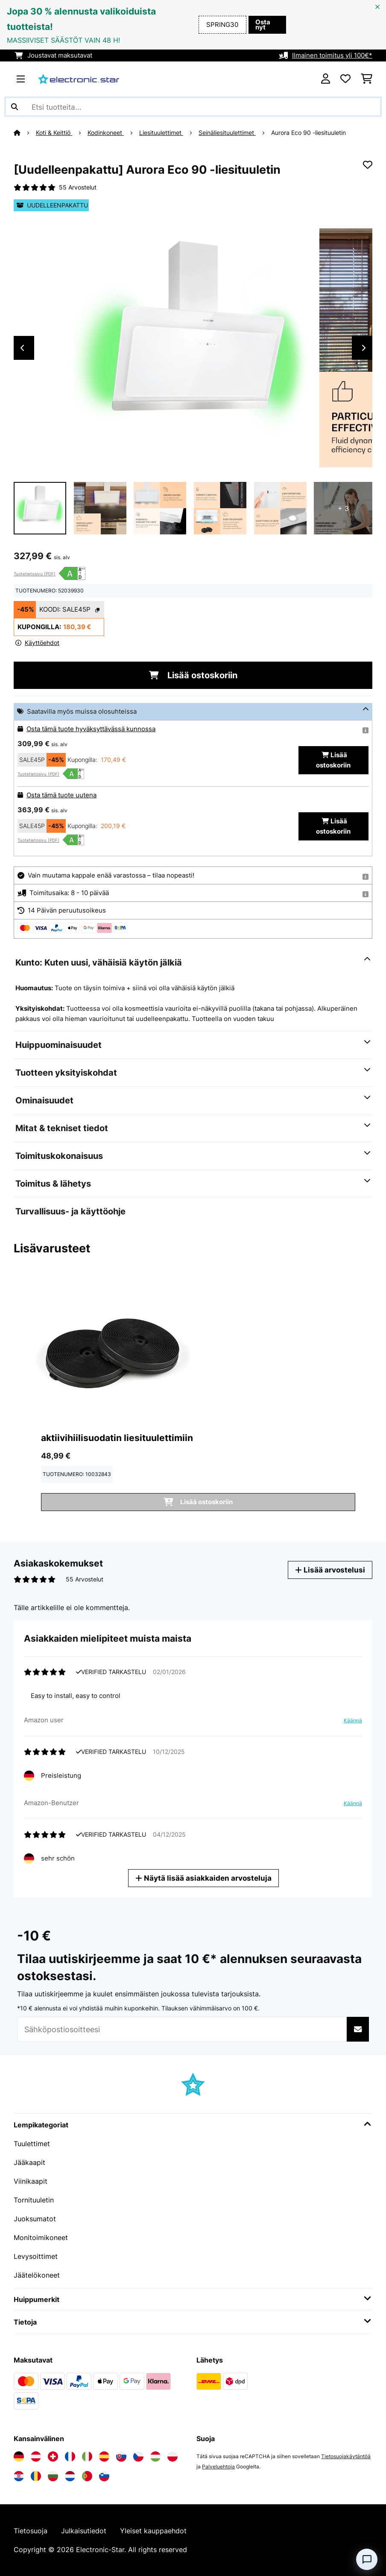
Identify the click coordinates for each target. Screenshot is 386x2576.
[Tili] (325, 79)
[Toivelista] (345, 79)
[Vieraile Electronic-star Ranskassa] (70, 2456)
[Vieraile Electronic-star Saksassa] (19, 2456)
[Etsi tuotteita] (193, 106)
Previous (22, 348)
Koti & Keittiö (54, 132)
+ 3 (343, 508)
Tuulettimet (32, 2143)
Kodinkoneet (106, 132)
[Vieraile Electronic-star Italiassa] (87, 2456)
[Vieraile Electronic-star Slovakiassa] (121, 2456)
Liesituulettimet (161, 132)
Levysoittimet (36, 2256)
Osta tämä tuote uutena (61, 795)
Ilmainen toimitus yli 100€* (332, 55)
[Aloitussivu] (25, 132)
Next (364, 348)
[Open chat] (366, 2559)
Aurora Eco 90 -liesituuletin (308, 132)
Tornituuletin (34, 2200)
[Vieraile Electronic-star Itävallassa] (36, 2456)
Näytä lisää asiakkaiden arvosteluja (203, 1877)
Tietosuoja (30, 2530)
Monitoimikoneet (41, 2237)
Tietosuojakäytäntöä (346, 2456)
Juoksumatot (35, 2218)
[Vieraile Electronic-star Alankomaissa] (70, 2476)
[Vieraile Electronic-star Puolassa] (172, 2456)
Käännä (353, 1720)
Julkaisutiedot (83, 2530)
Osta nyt (262, 24)
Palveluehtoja (218, 2466)
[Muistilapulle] (367, 164)
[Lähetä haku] (14, 107)
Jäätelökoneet (37, 2275)
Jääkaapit (29, 2162)
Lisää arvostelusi (330, 1569)
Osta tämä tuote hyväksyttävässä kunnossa (90, 729)
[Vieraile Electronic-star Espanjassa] (104, 2456)
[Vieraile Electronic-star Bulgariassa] (53, 2476)
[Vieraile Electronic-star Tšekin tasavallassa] (138, 2456)
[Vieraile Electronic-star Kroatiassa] (19, 2476)
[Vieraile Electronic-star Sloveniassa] (104, 2476)
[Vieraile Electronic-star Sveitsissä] (53, 2456)
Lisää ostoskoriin (193, 675)
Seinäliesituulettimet (227, 132)
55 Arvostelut (77, 187)
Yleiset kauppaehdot (153, 2530)
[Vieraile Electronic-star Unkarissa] (155, 2456)
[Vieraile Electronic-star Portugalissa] (87, 2476)
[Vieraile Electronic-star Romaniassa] (36, 2476)
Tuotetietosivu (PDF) (35, 573)
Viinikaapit (30, 2181)
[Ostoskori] (366, 79)
